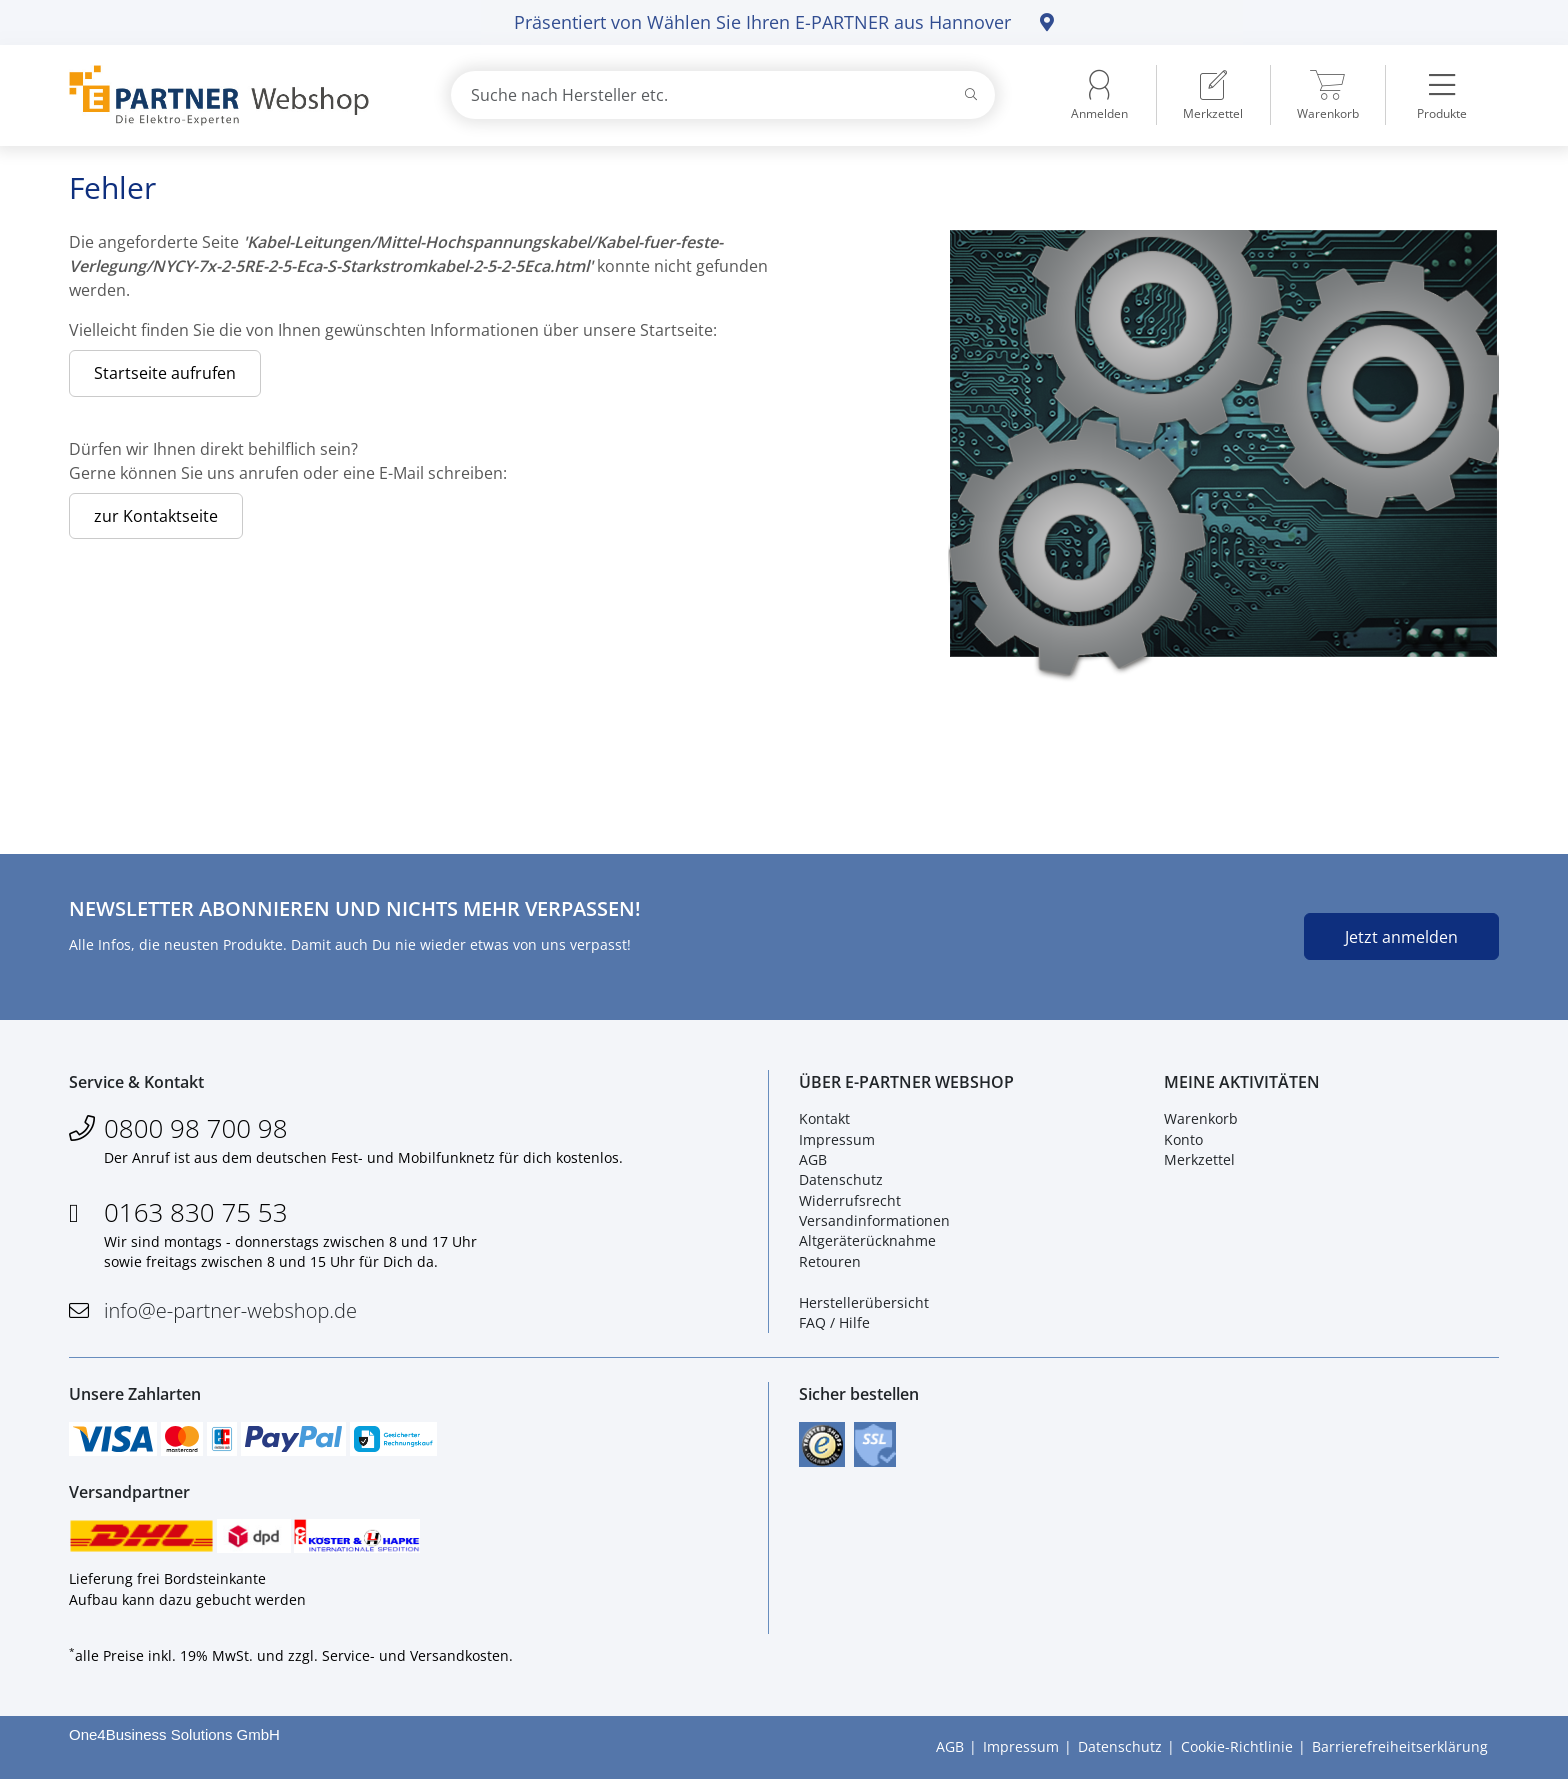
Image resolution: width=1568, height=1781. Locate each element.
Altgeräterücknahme (867, 1241)
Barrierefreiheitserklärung (1400, 1748)
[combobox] (723, 95)
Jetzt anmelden (1401, 937)
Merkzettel (1199, 1160)
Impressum (837, 1139)
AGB (813, 1160)
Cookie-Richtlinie (1237, 1748)
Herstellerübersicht (864, 1302)
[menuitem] (1213, 95)
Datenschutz (841, 1180)
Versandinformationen (874, 1221)
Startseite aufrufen (165, 373)
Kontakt (824, 1119)
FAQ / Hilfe (834, 1323)
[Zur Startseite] (236, 95)
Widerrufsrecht (850, 1200)
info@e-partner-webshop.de (230, 1311)
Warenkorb (1201, 1119)
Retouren (830, 1261)
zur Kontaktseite (156, 516)
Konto (1183, 1139)
